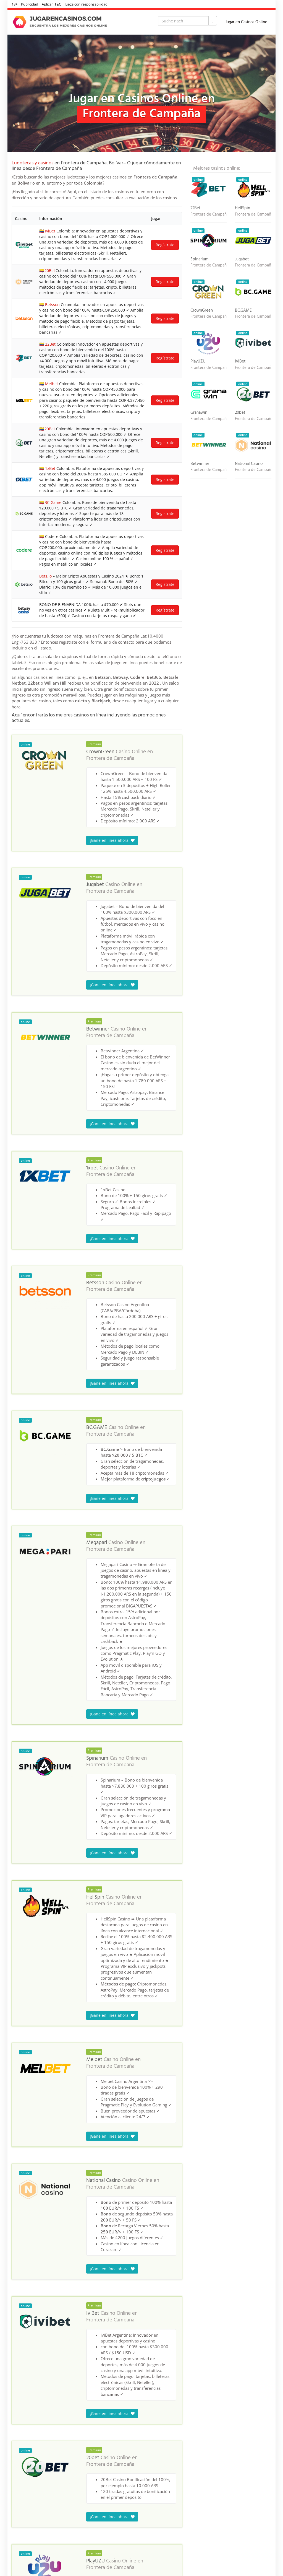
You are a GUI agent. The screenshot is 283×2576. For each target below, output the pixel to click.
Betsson (52, 304)
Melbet (51, 383)
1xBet (50, 468)
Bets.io (45, 576)
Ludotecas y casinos (32, 163)
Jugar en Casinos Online (246, 22)
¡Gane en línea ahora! (112, 840)
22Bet (50, 344)
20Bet (49, 270)
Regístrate (165, 244)
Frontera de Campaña (110, 758)
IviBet (50, 231)
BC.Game (52, 502)
